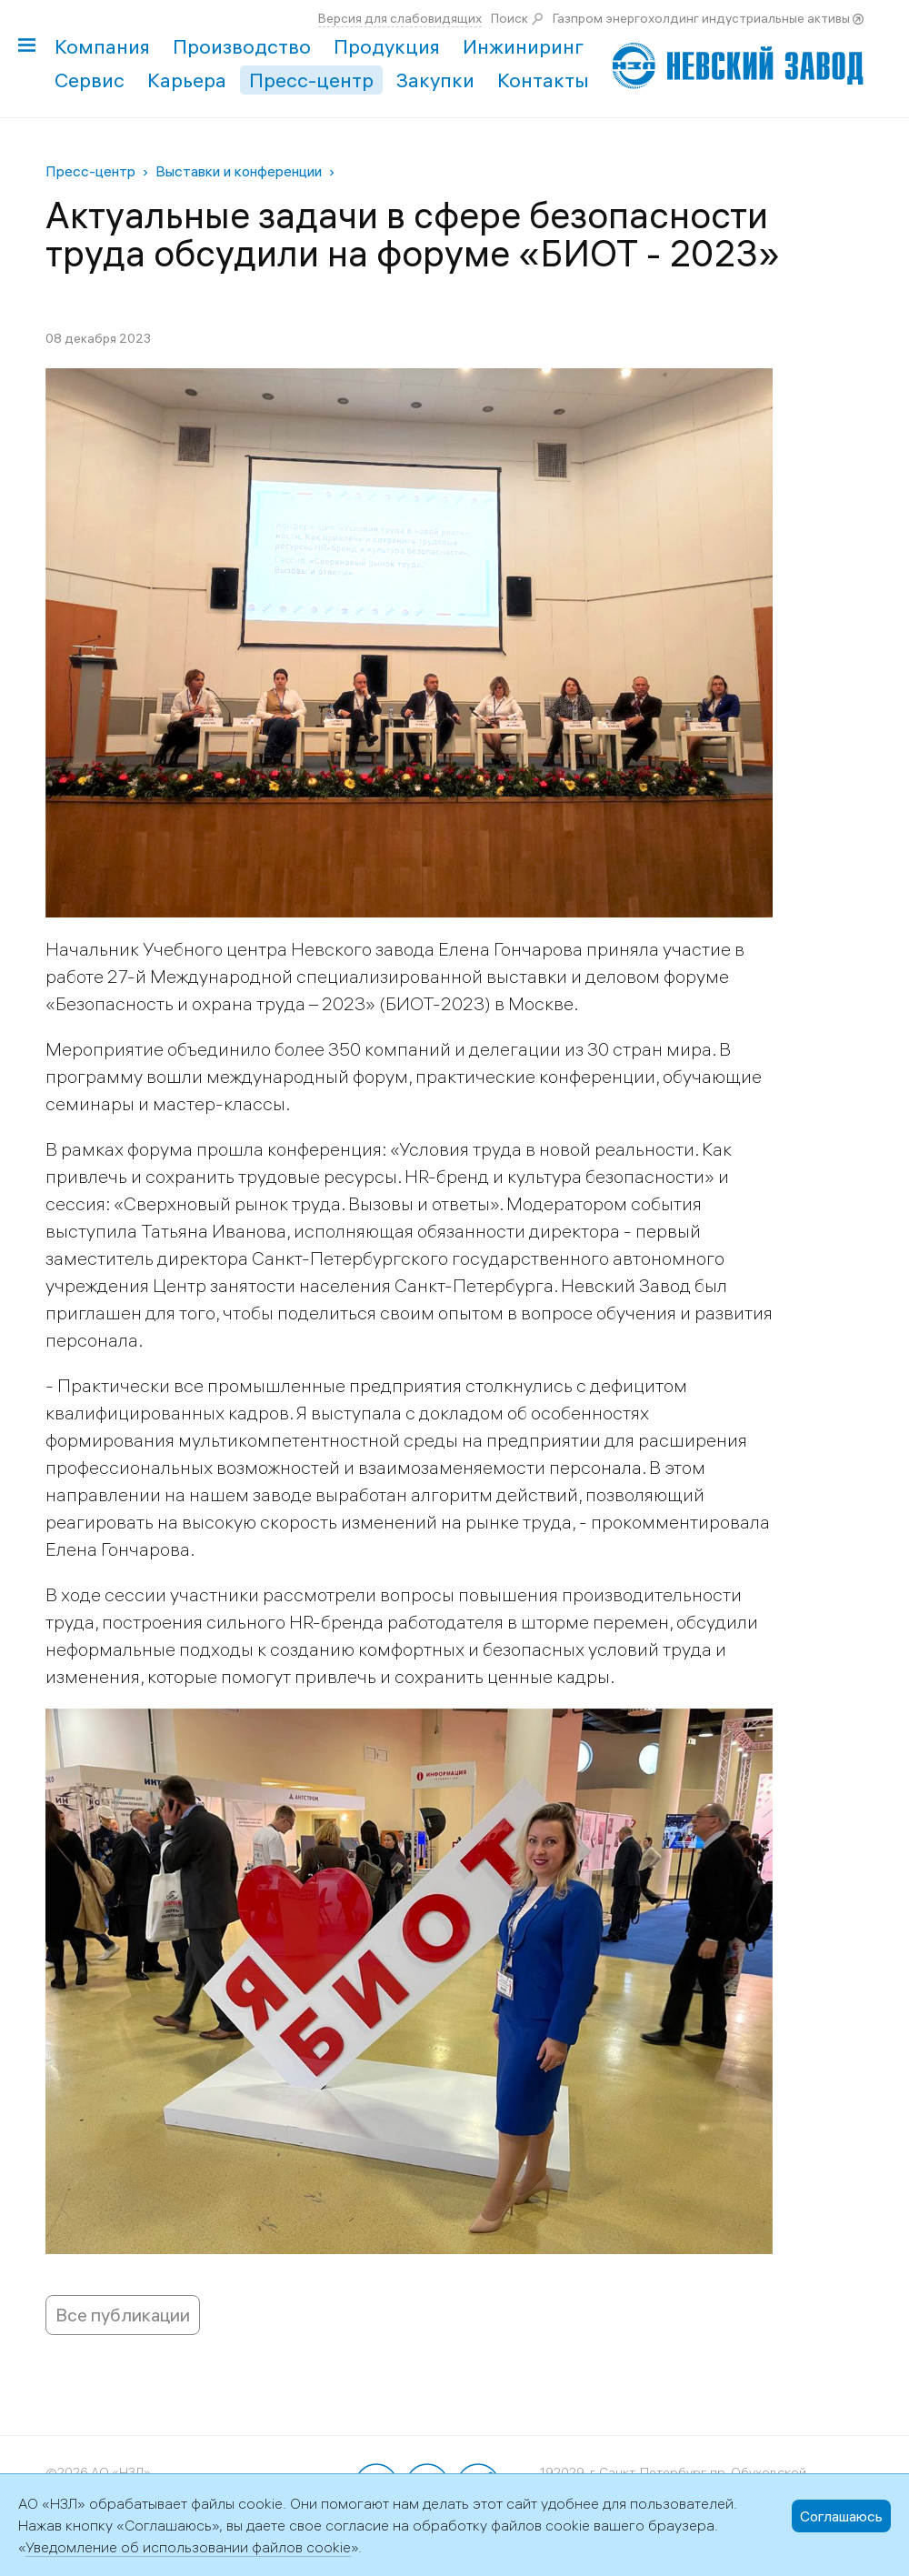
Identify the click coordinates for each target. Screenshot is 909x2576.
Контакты (543, 80)
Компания (102, 46)
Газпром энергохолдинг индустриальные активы (701, 18)
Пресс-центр (311, 80)
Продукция (387, 46)
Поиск (509, 18)
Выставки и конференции (238, 171)
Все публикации (122, 2314)
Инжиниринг (523, 46)
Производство (242, 46)
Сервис (90, 80)
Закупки (435, 80)
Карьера (186, 80)
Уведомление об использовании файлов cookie (188, 2547)
